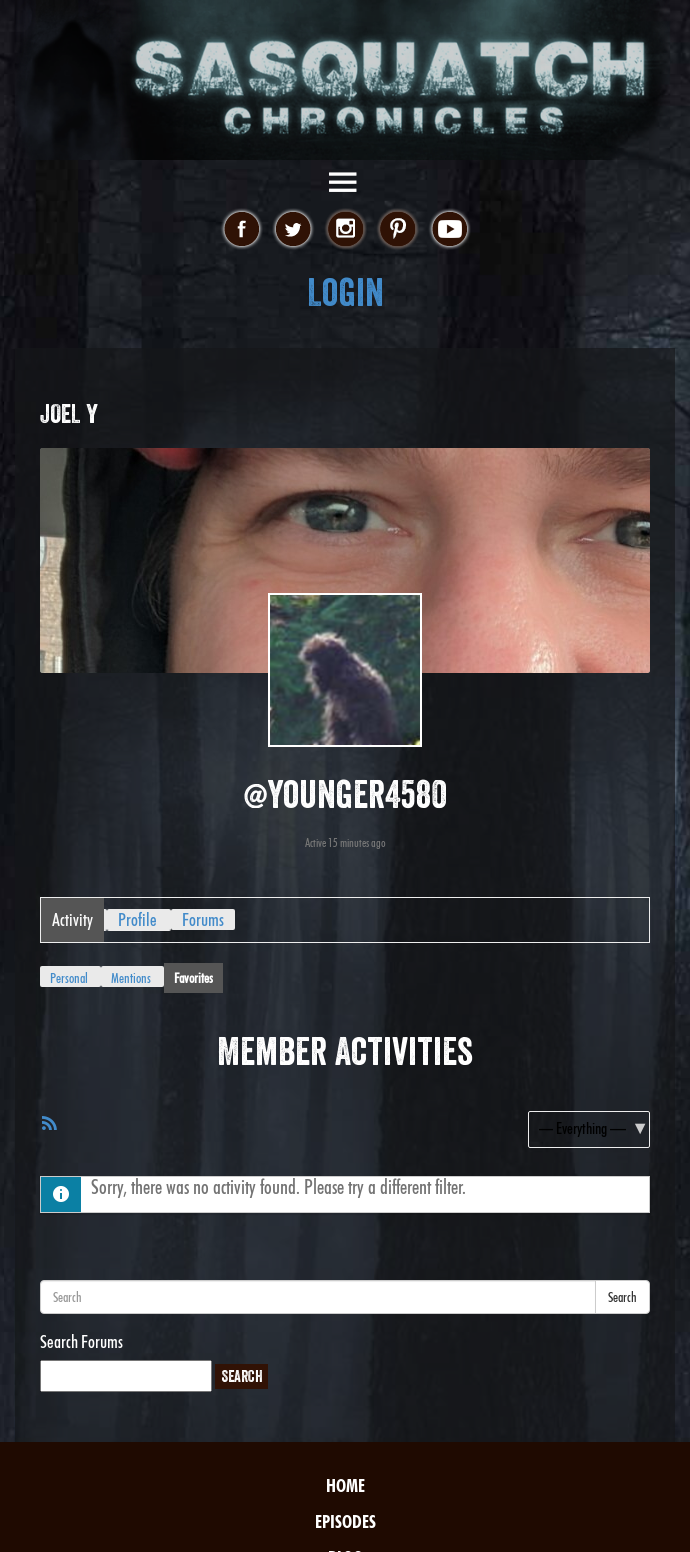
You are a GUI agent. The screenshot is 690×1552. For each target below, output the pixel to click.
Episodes (345, 1521)
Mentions (131, 978)
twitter (293, 230)
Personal (69, 978)
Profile (137, 919)
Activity (72, 919)
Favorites (193, 978)
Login (345, 292)
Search (622, 1297)
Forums (203, 919)
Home (345, 1485)
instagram (345, 230)
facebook (241, 230)
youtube (449, 230)
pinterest (397, 230)
